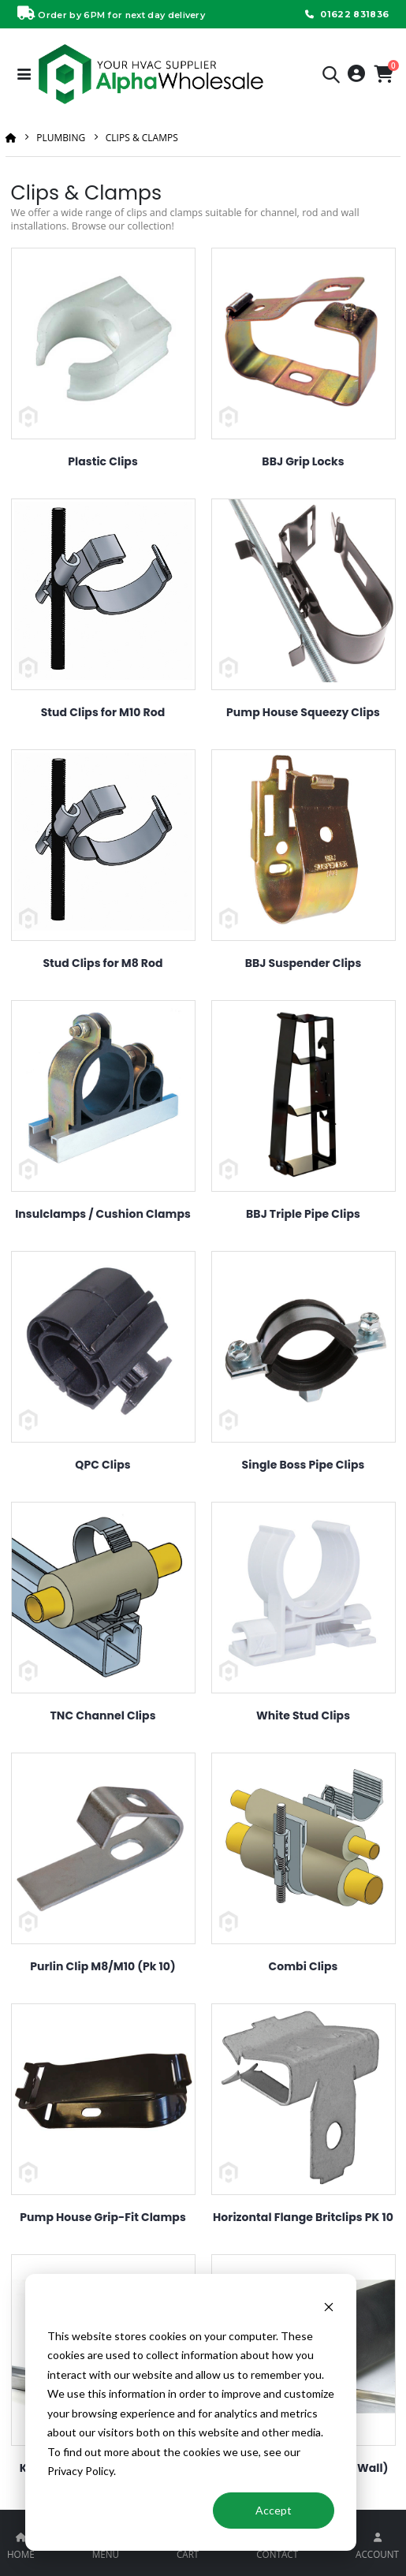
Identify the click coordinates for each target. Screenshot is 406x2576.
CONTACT (277, 2554)
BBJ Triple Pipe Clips (303, 1214)
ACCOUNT (377, 2554)
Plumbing (60, 137)
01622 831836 (345, 14)
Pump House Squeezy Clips (303, 712)
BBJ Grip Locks (303, 461)
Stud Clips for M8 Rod (102, 963)
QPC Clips (102, 1465)
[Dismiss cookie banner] (328, 2306)
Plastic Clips (103, 461)
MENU (105, 2554)
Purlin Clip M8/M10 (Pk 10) (103, 1966)
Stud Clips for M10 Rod (103, 712)
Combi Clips (302, 1966)
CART (188, 2554)
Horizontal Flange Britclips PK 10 (303, 2217)
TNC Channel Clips (102, 1715)
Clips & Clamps (142, 137)
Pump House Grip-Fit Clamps (103, 2217)
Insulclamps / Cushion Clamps (103, 1214)
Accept (273, 2510)
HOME (21, 2554)
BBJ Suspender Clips (303, 963)
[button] (331, 77)
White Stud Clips (303, 1715)
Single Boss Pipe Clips (303, 1465)
